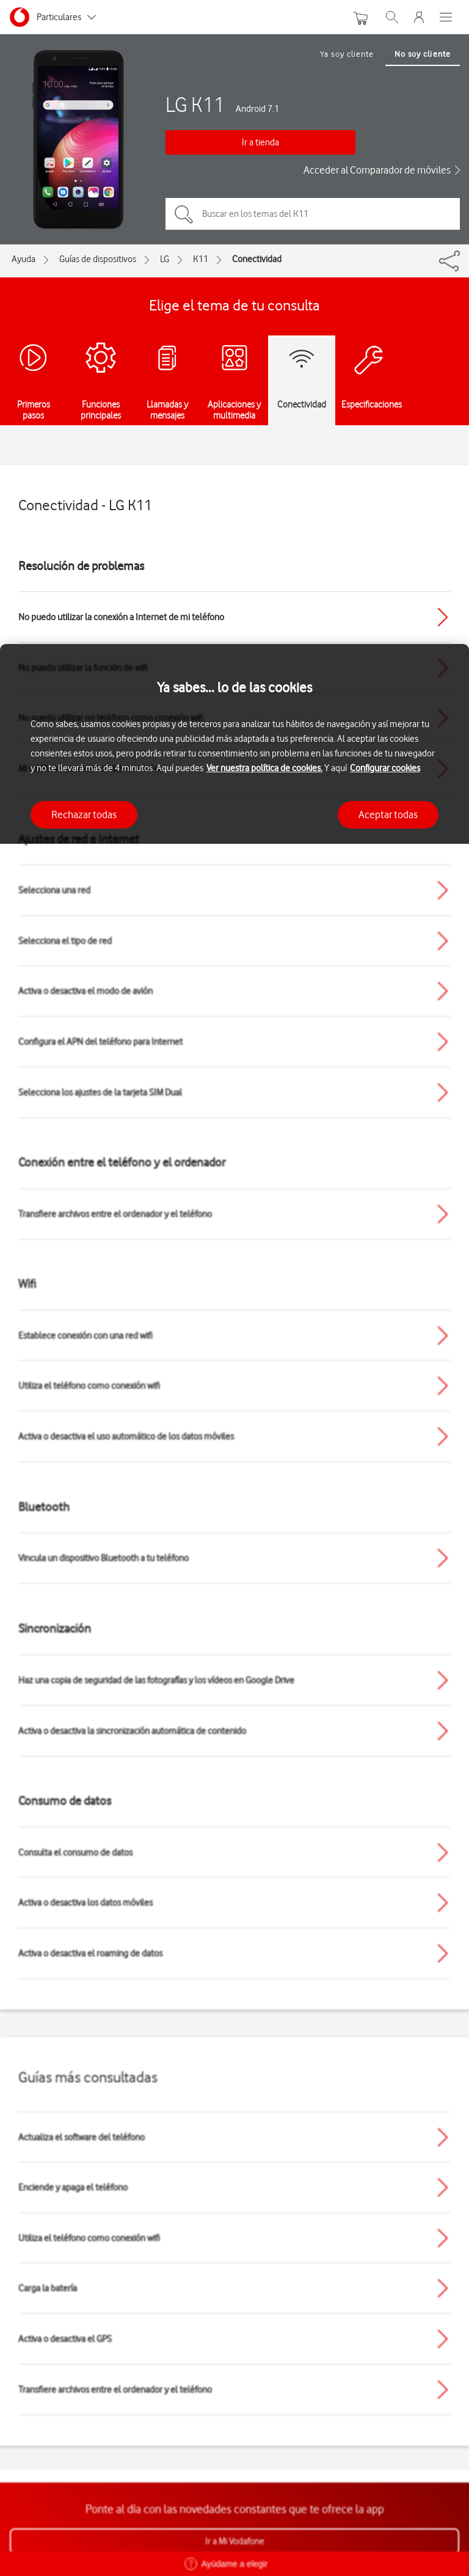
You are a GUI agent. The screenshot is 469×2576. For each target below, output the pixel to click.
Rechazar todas (84, 814)
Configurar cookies (385, 768)
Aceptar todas (388, 814)
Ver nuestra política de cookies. (264, 768)
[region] (234, 1610)
